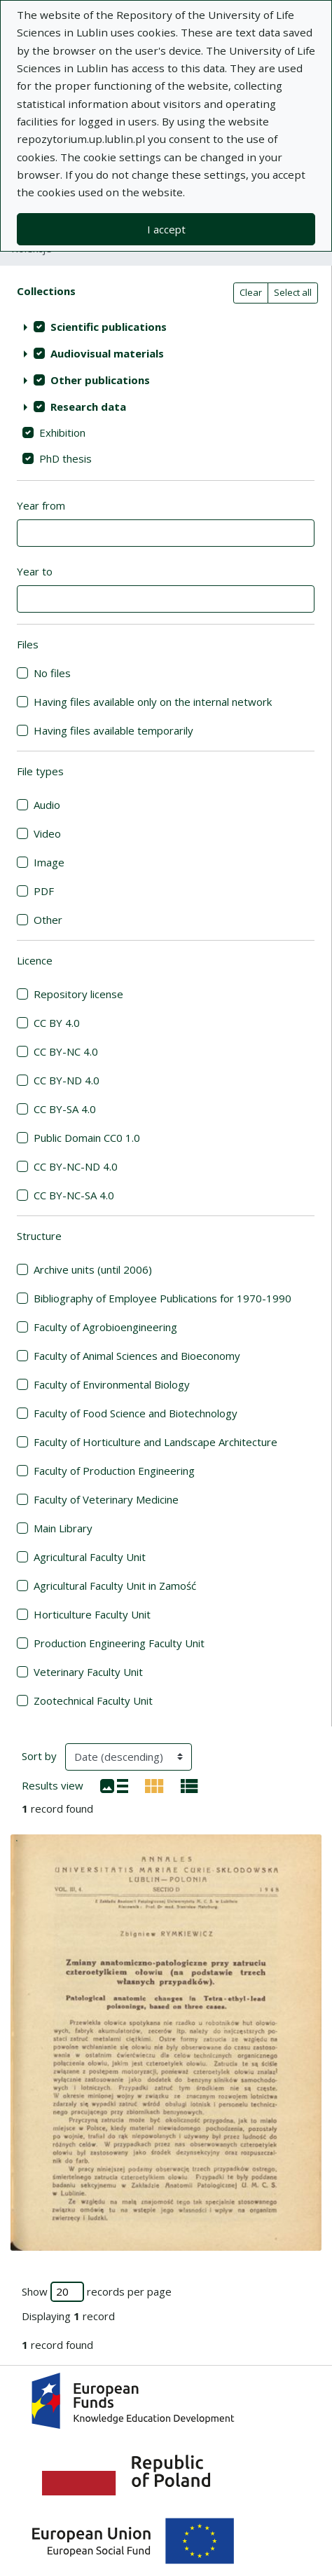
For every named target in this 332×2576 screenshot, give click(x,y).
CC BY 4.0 (57, 1023)
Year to (35, 571)
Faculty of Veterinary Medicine (106, 1499)
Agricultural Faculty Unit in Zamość (115, 1586)
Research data (88, 407)
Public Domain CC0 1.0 (87, 1138)
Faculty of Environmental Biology (112, 1384)
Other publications (100, 380)
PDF (44, 891)
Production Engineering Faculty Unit (119, 1643)
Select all (293, 292)
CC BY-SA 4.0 (65, 1109)
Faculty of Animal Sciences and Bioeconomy (137, 1356)
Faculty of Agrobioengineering (105, 1327)
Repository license (78, 994)
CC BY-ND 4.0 (66, 1080)
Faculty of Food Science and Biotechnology (135, 1413)
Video (47, 833)
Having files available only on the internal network (153, 702)
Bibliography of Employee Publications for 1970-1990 (162, 1298)
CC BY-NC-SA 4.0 (74, 1195)
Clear (251, 292)
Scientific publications (108, 327)
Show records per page (97, 2292)
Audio (47, 805)
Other (48, 920)
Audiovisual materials (107, 353)
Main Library (63, 1528)
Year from (41, 505)
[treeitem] (165, 326)
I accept (166, 229)
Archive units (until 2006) (93, 1269)
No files (52, 673)
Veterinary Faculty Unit (88, 1672)
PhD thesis (65, 458)
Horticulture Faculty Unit (92, 1614)
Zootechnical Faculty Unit (93, 1701)
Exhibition (62, 432)
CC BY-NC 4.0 (66, 1051)
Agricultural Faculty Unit (90, 1557)
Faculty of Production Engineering (114, 1471)
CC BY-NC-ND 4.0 (76, 1166)
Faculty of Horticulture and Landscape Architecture (155, 1442)
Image (49, 862)
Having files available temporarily (113, 730)
